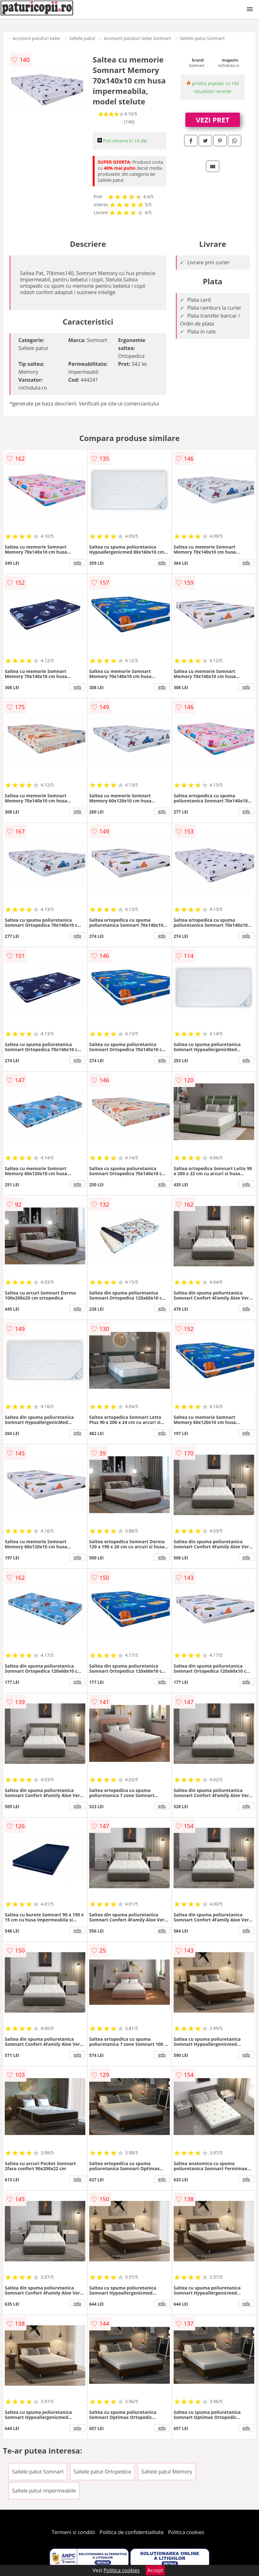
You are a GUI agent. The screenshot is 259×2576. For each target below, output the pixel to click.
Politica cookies (186, 2532)
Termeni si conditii (73, 2532)
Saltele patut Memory (166, 2471)
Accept (155, 2570)
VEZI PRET (212, 119)
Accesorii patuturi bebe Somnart (137, 38)
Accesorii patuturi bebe (36, 38)
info (77, 562)
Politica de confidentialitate (132, 2532)
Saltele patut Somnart (202, 38)
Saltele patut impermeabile (44, 2490)
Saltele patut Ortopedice (102, 2471)
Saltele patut (82, 38)
